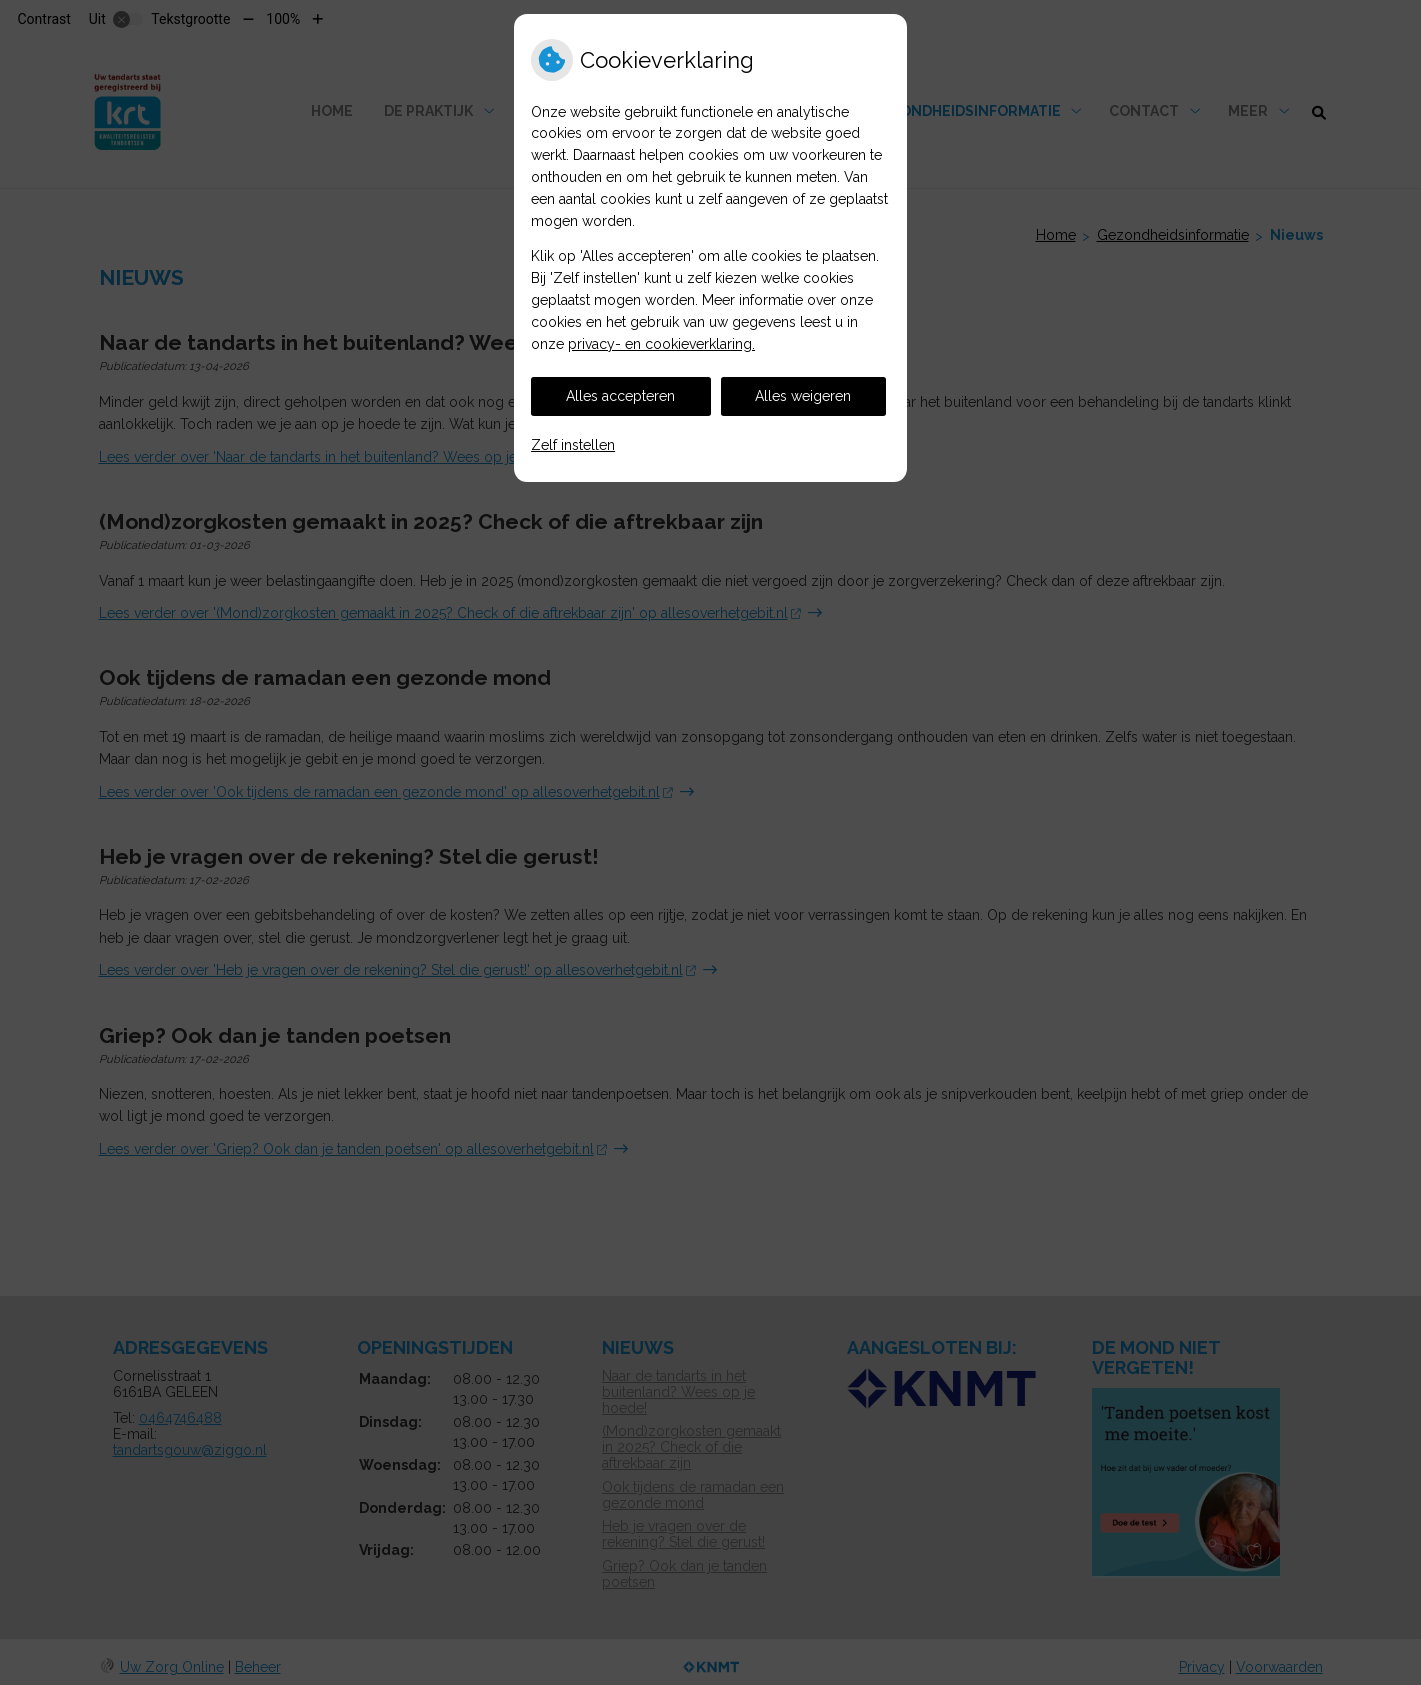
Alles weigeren (803, 396)
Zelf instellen (573, 445)
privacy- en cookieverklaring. (661, 344)
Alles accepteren (620, 396)
